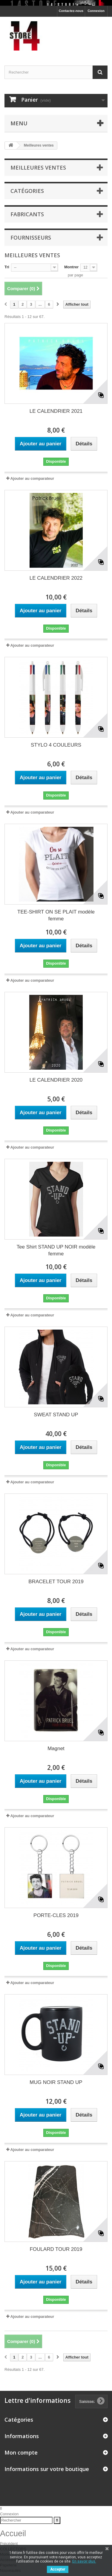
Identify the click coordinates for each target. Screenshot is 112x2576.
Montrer (71, 267)
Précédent (9, 2543)
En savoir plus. (84, 2561)
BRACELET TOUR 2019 (55, 1581)
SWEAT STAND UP (56, 1415)
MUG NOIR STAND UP (56, 2082)
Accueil (13, 2533)
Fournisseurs (30, 237)
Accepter (57, 2569)
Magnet (56, 1748)
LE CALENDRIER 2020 (56, 1080)
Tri (6, 267)
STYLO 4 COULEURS (56, 745)
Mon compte (21, 2452)
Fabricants (27, 214)
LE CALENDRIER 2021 (56, 411)
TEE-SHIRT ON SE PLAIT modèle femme (56, 915)
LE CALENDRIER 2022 (56, 578)
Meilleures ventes (38, 167)
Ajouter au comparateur (32, 478)
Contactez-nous (71, 11)
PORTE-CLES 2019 (56, 1915)
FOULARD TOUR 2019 (56, 2249)
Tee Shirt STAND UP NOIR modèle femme (56, 1250)
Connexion (96, 11)
